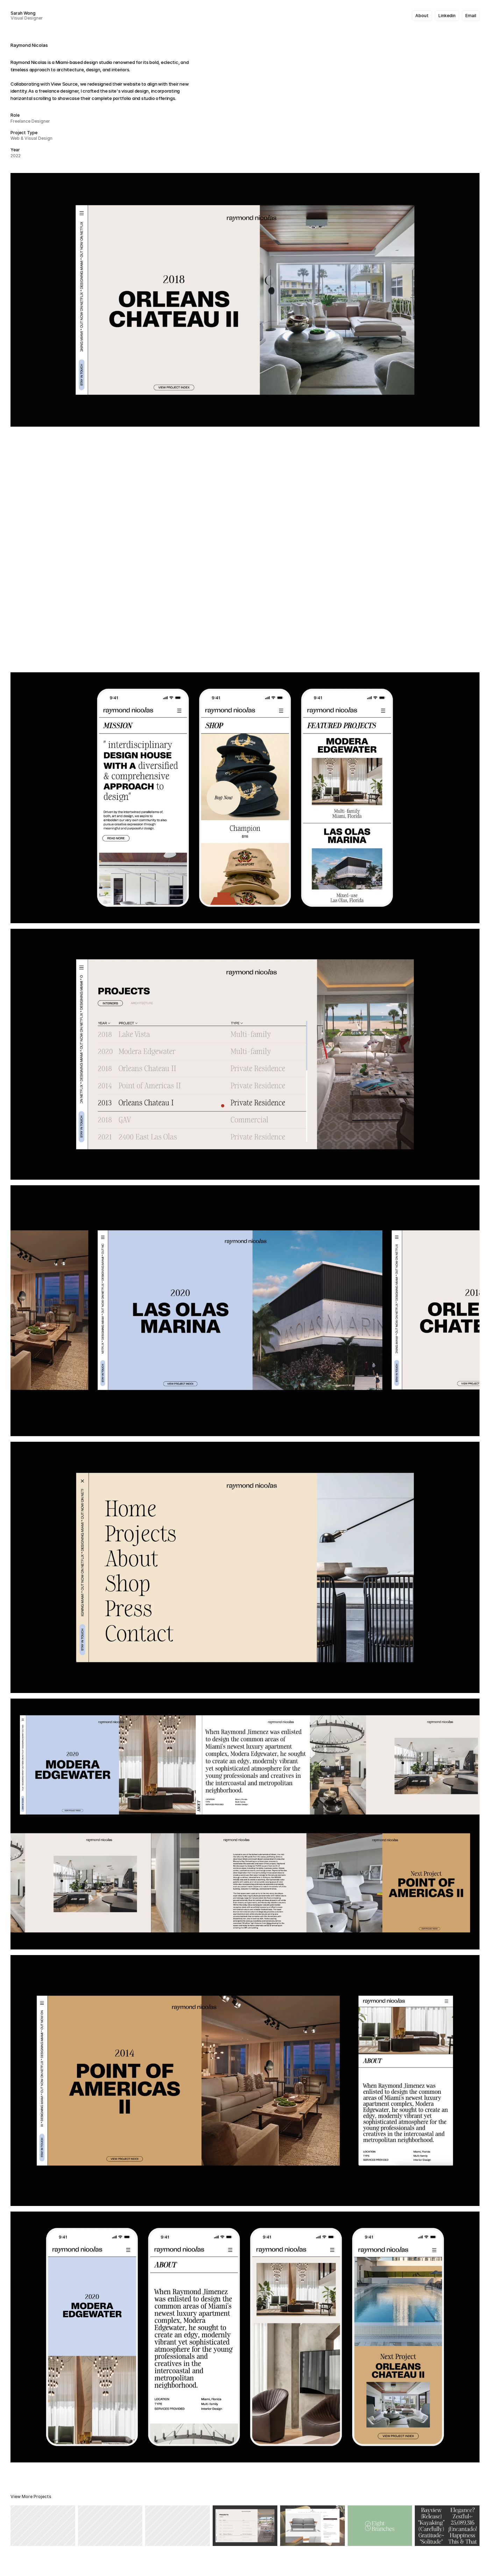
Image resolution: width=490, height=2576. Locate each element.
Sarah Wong (22, 13)
